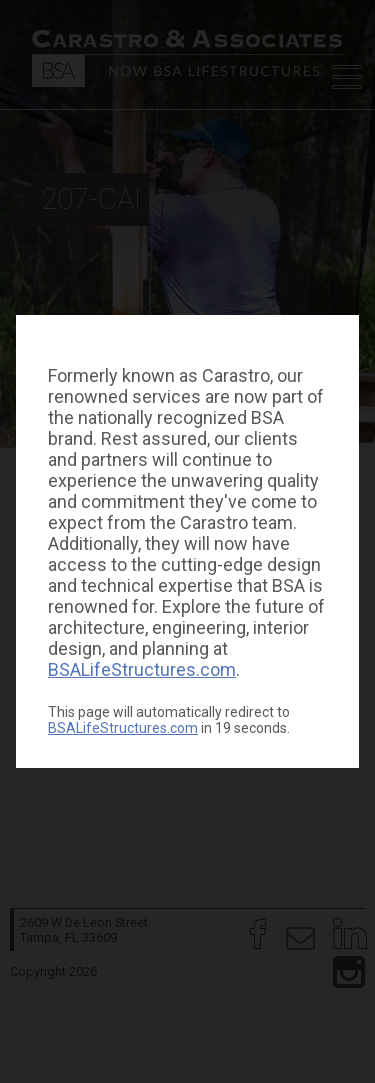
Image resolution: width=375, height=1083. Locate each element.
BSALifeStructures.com (142, 669)
